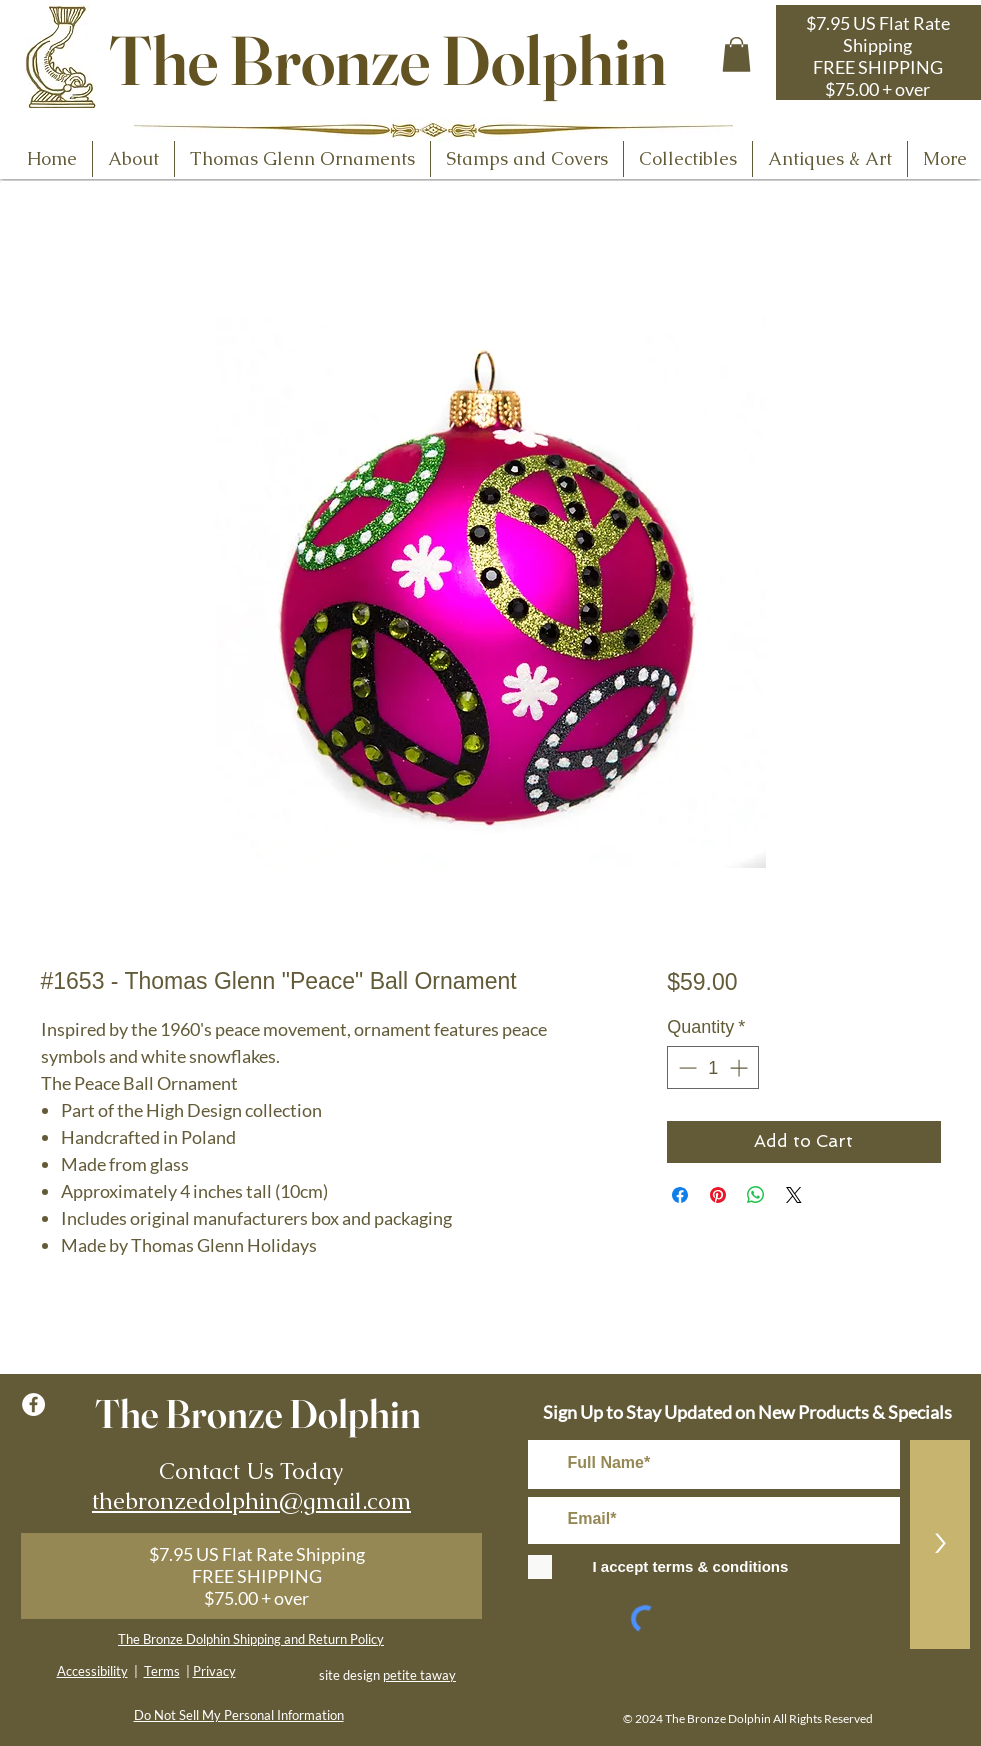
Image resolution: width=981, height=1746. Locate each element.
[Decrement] (685, 1067)
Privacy (214, 1671)
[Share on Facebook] (680, 1195)
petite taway (419, 1675)
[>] (940, 1544)
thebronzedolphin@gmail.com (251, 1501)
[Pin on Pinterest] (718, 1195)
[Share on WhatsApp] (756, 1195)
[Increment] (740, 1067)
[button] (736, 54)
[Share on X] (794, 1195)
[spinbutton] (713, 1067)
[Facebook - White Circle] (33, 1404)
